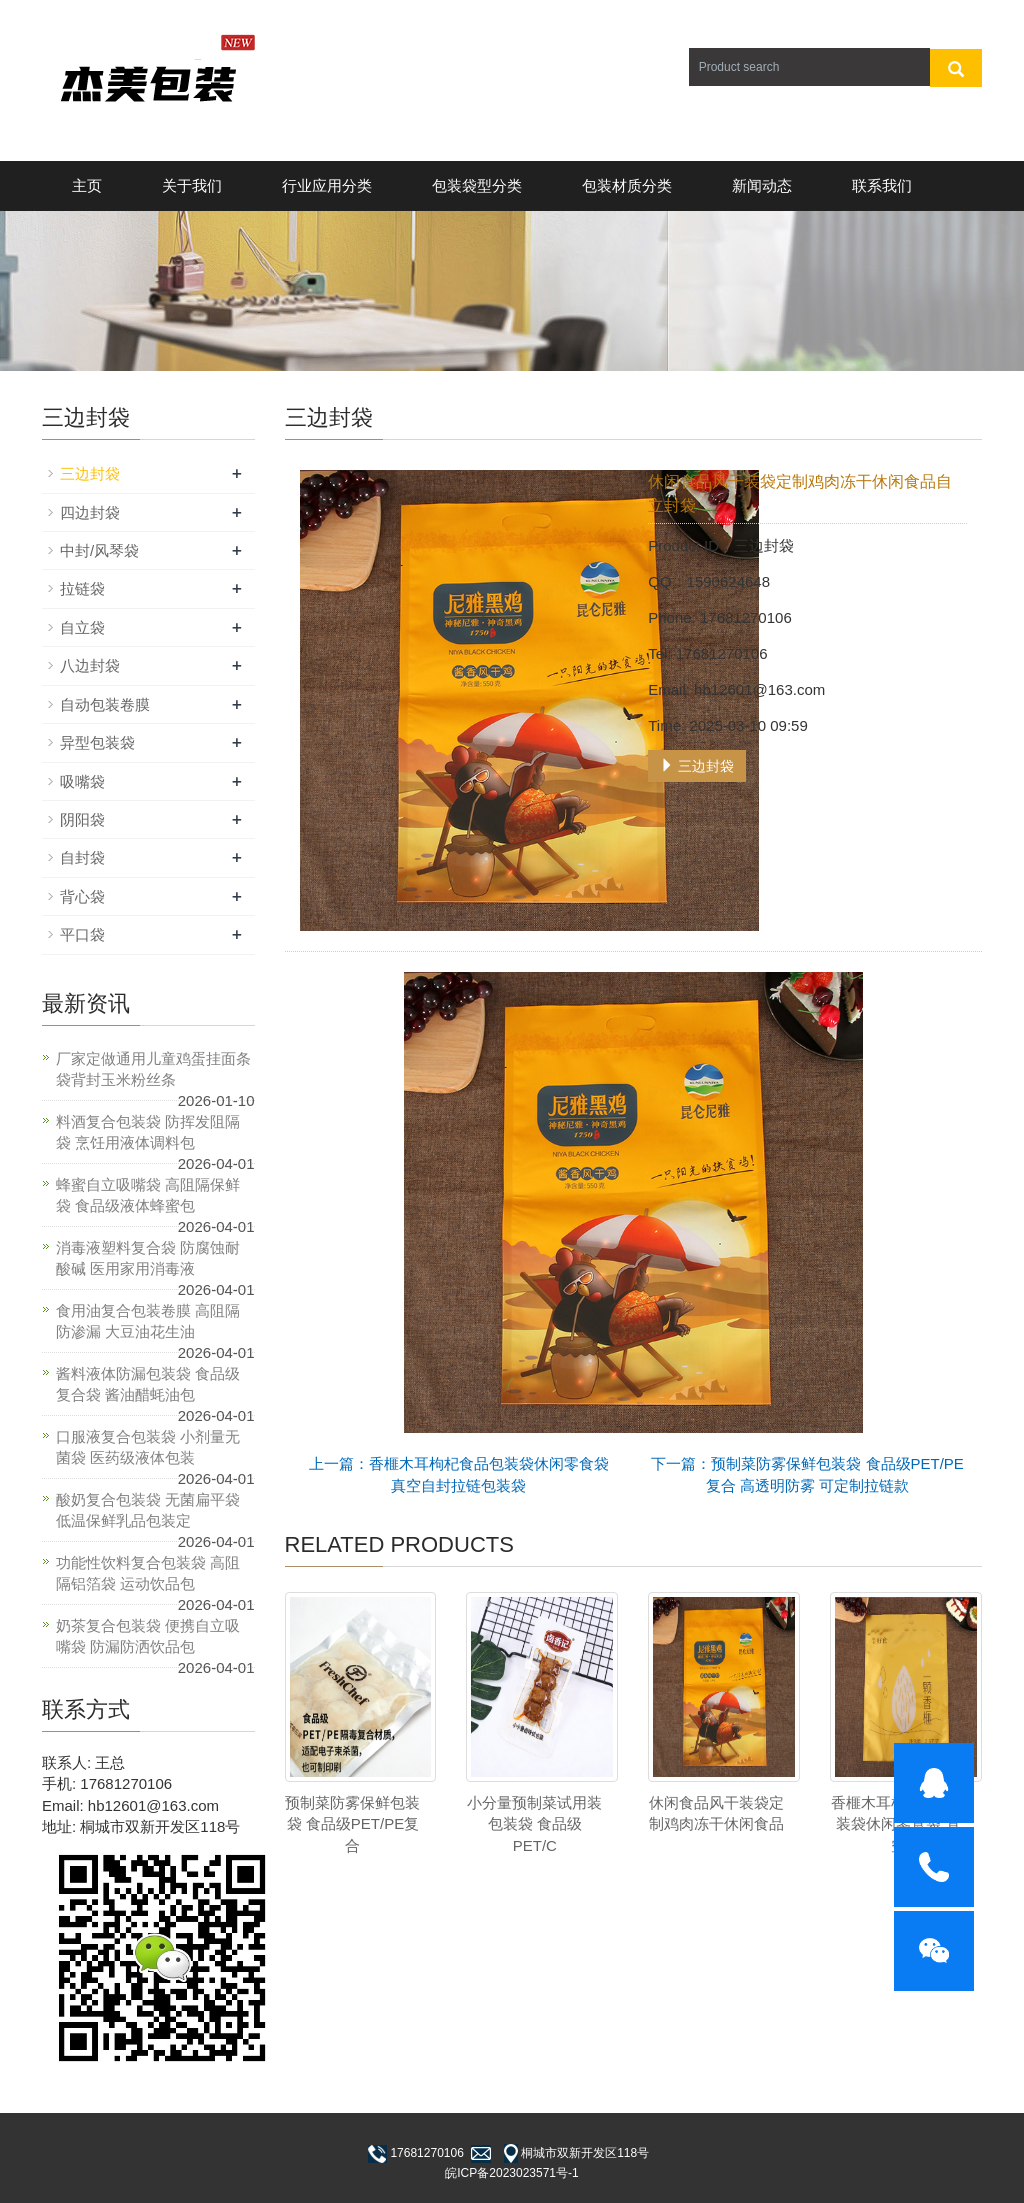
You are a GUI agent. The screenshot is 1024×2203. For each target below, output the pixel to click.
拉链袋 (82, 588)
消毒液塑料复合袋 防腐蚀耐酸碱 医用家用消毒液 (148, 1258)
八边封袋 (90, 665)
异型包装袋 (97, 742)
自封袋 (82, 857)
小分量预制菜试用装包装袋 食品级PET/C (534, 1824)
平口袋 (82, 934)
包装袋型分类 (477, 185)
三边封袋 (697, 766)
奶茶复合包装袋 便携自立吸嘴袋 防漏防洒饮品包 (148, 1636)
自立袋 (82, 627)
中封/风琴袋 (99, 550)
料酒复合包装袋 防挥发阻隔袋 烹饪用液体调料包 (148, 1132)
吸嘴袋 (82, 781)
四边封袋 (90, 512)
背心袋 (82, 896)
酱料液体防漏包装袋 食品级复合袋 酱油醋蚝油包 (148, 1384)
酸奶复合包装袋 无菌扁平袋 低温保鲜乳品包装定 (148, 1510)
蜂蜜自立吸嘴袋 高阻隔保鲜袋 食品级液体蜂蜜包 (148, 1195)
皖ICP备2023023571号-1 (511, 2173)
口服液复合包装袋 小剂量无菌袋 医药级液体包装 (148, 1447)
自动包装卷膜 (105, 704)
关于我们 (192, 185)
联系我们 (882, 185)
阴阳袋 (82, 819)
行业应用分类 (327, 185)
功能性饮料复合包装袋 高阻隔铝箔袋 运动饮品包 (148, 1573)
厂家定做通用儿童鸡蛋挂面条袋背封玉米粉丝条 (153, 1069)
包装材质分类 (627, 185)
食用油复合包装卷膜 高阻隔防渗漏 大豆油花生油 (148, 1321)
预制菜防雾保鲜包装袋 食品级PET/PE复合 (352, 1824)
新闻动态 (762, 185)
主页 (87, 185)
